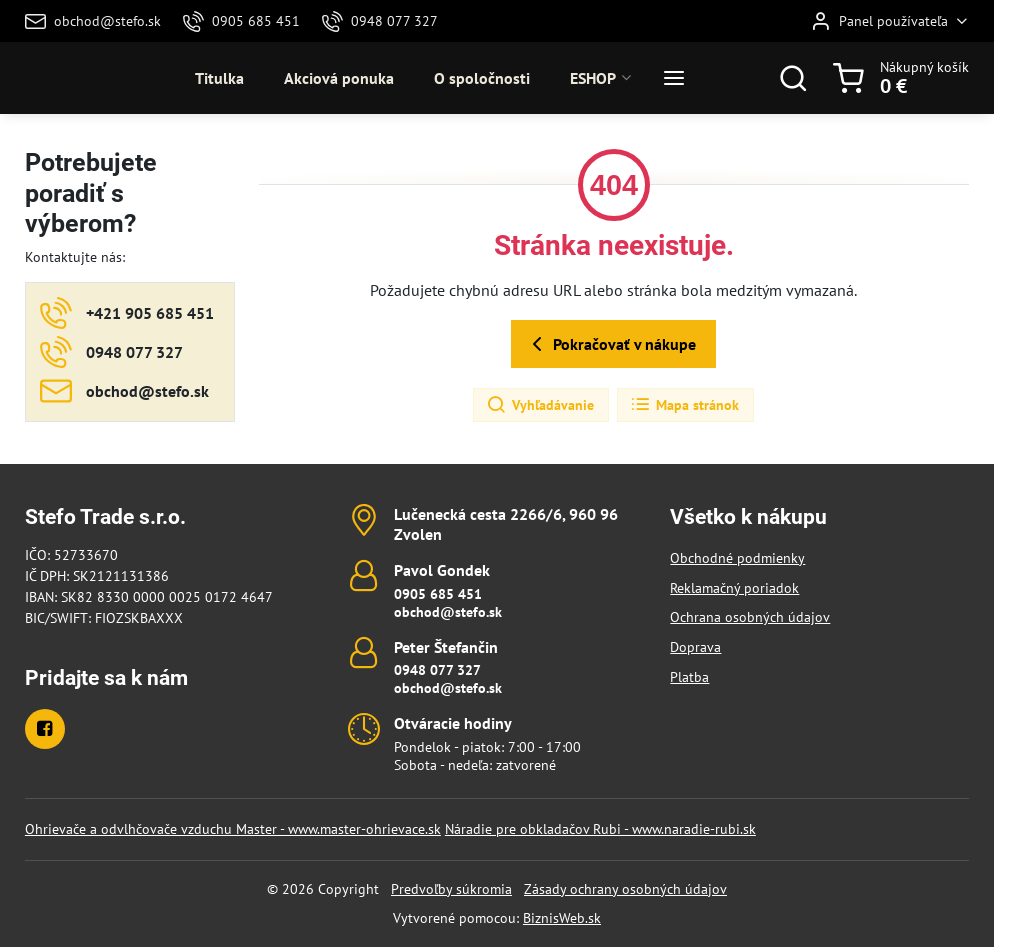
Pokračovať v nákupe (610, 344)
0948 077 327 (437, 670)
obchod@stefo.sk (448, 612)
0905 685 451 (438, 594)
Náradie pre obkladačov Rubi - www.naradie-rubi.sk (600, 829)
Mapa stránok (684, 405)
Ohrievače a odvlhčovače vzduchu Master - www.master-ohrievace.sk (233, 829)
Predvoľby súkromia (451, 889)
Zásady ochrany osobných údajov (625, 889)
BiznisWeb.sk (562, 918)
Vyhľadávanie (540, 405)
